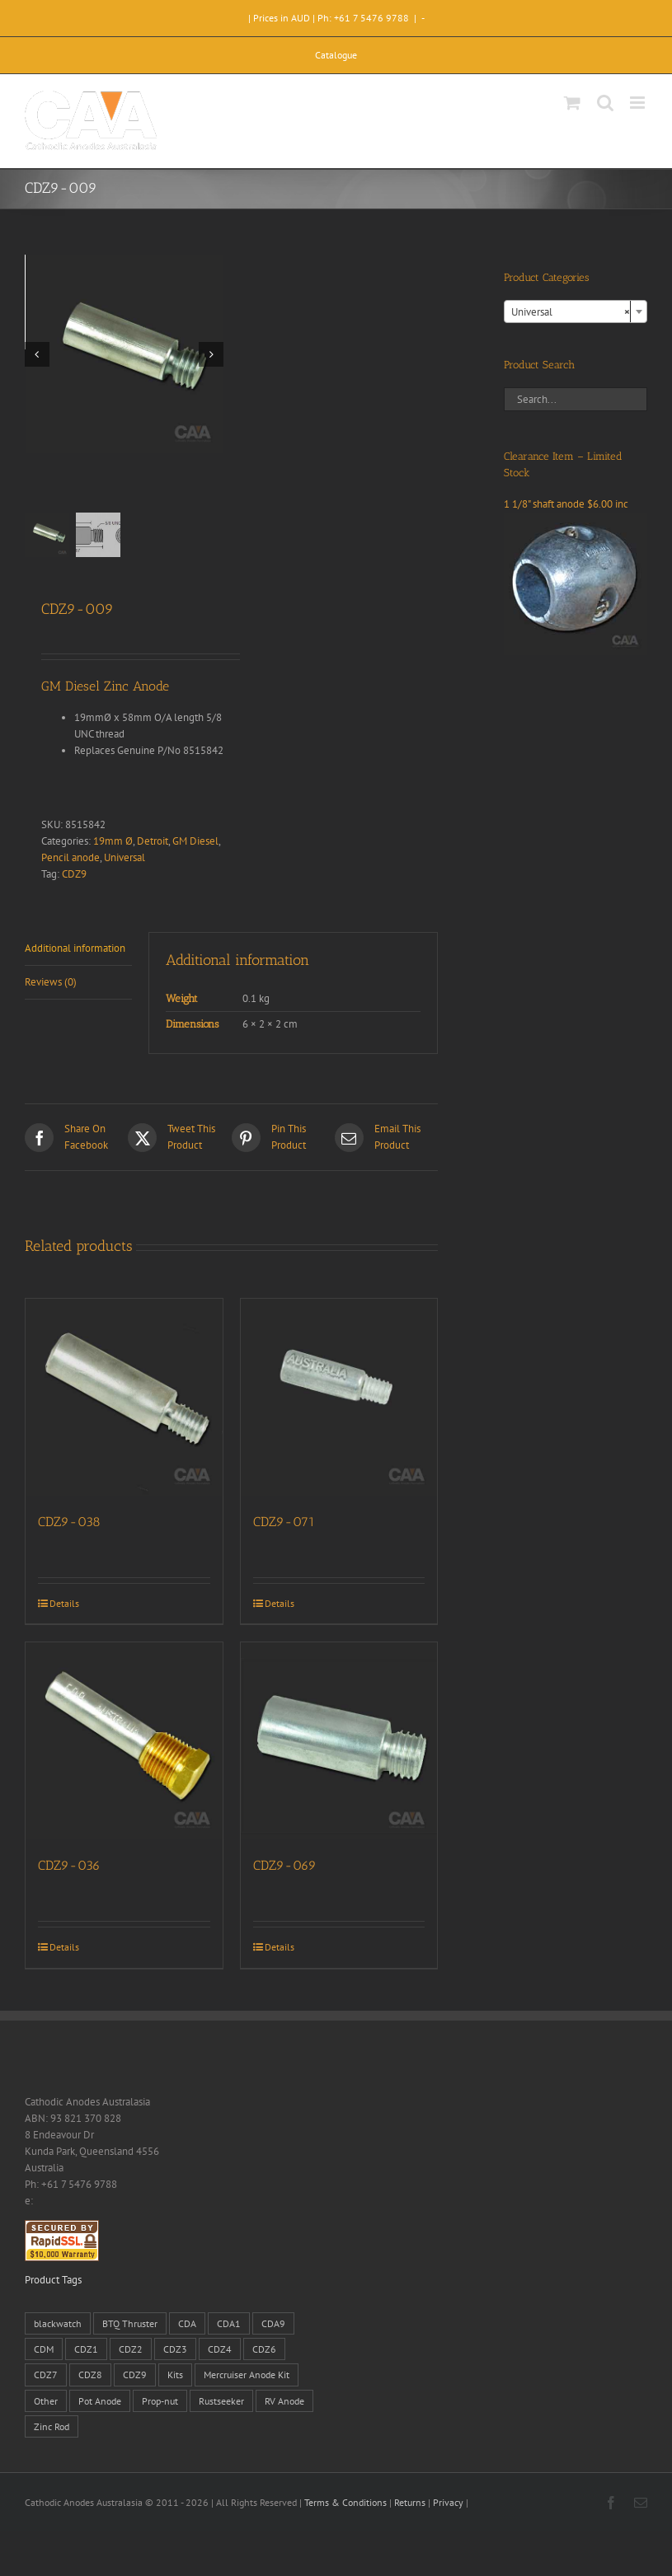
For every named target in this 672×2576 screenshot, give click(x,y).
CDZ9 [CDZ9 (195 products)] (135, 2374)
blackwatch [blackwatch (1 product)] (58, 2323)
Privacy (448, 2502)
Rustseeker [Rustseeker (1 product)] (221, 2401)
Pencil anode (70, 857)
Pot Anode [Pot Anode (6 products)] (99, 2401)
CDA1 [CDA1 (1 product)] (229, 2323)
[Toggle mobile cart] (572, 102)
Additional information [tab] (75, 948)
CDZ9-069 (285, 1865)
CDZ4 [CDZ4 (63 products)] (220, 2349)
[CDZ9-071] (339, 1397)
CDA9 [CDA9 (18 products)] (273, 2323)
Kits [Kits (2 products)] (175, 2374)
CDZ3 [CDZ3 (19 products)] (175, 2349)
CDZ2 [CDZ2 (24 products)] (131, 2349)
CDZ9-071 (284, 1521)
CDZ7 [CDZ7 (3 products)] (46, 2374)
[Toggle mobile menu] (638, 102)
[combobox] (575, 311)
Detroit (152, 841)
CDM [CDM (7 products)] (44, 2349)
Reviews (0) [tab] (51, 982)
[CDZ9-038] (124, 1397)
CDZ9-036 (69, 1865)
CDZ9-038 (69, 1521)
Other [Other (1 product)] (46, 2401)
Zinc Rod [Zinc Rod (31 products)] (51, 2426)
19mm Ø (113, 841)
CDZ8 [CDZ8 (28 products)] (90, 2374)
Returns (409, 2502)
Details (64, 1603)
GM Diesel (195, 841)
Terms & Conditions (345, 2502)
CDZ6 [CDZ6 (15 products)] (264, 2349)
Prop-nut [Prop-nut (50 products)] (160, 2401)
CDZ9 (74, 874)
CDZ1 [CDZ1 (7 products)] (86, 2349)
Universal (124, 857)
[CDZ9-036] (124, 1740)
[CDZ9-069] (339, 1740)
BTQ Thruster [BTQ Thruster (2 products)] (129, 2323)
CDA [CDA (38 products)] (187, 2323)
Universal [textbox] (570, 312)
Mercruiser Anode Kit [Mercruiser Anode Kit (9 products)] (246, 2374)
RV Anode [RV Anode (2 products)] (284, 2401)
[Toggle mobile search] (605, 102)
